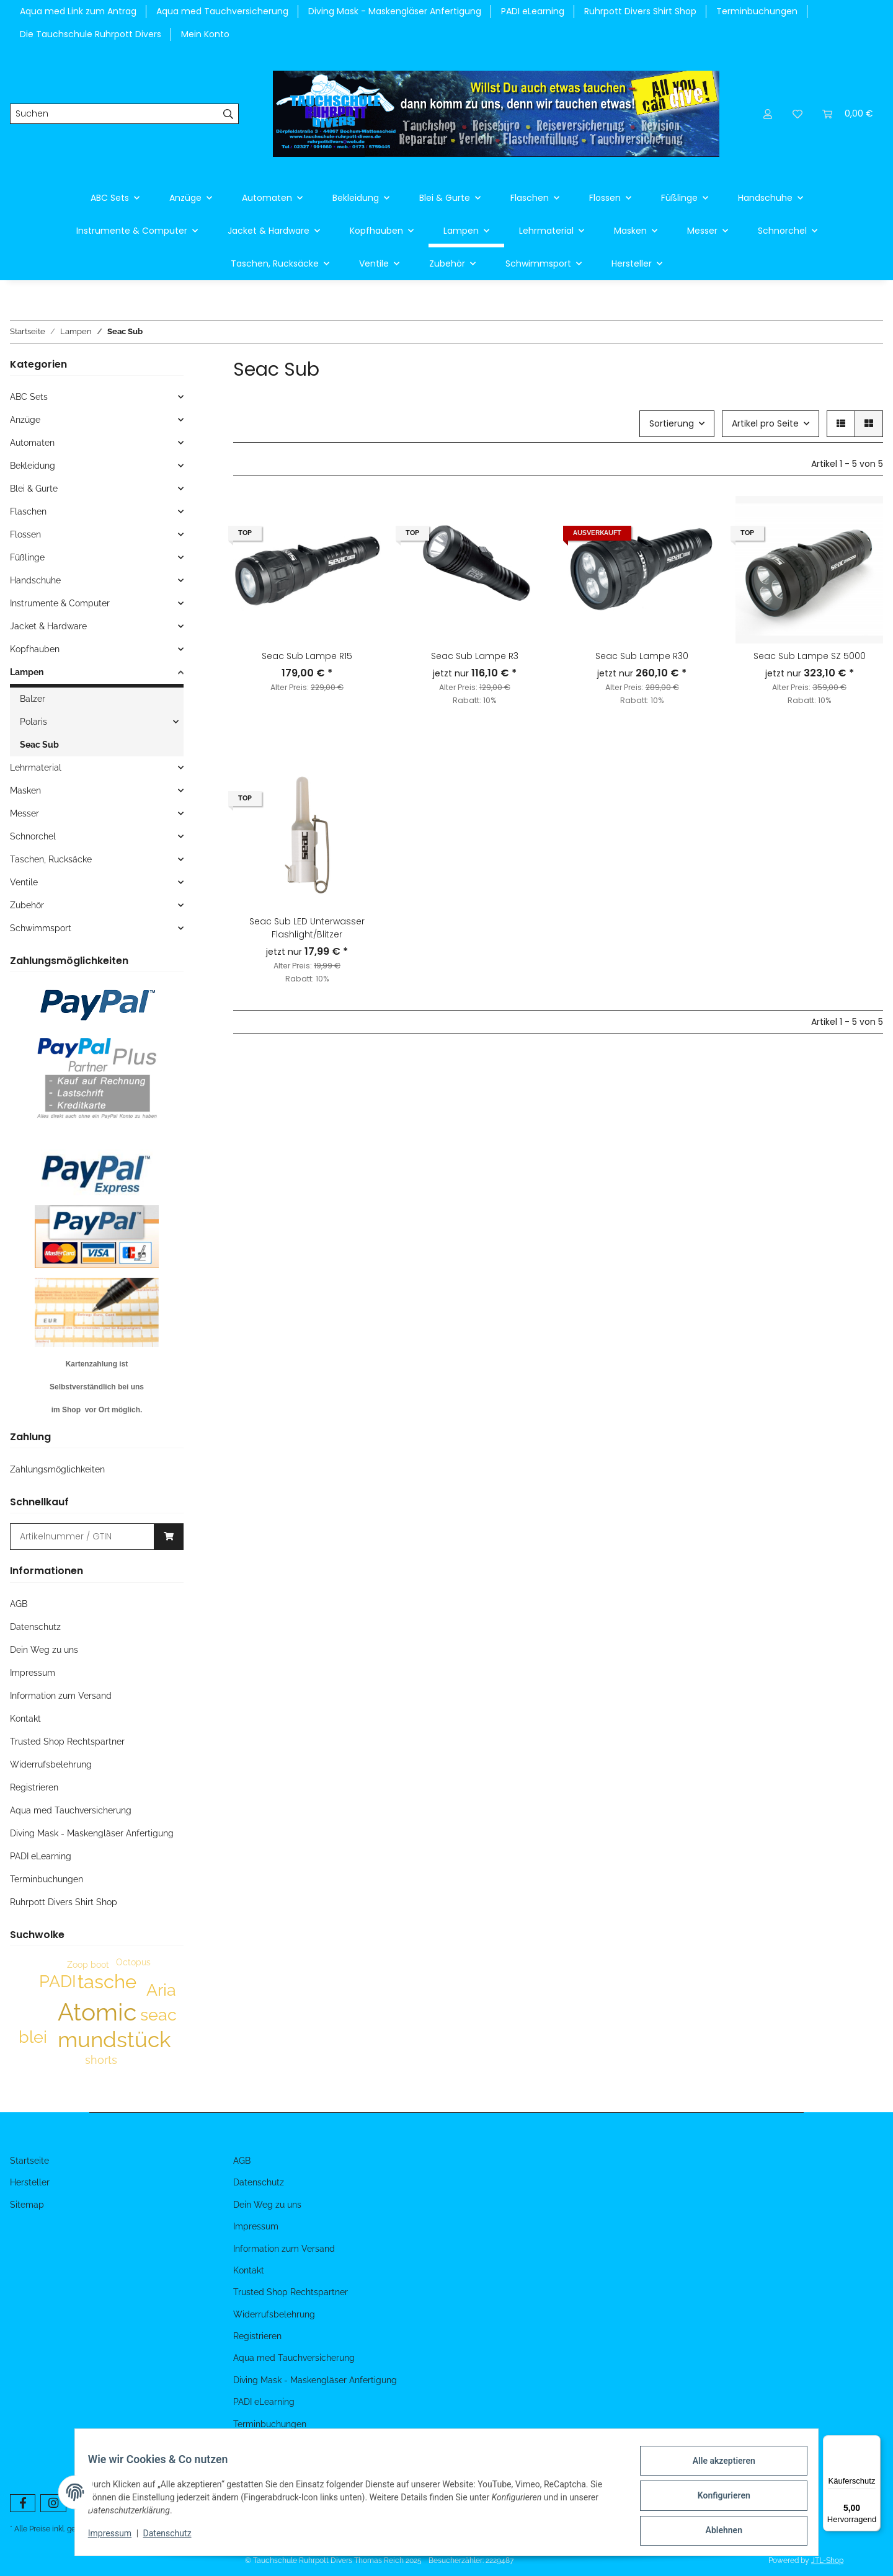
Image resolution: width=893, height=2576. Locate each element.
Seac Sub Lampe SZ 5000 (809, 656)
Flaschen (28, 511)
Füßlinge (27, 557)
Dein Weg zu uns (44, 1650)
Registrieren (34, 1787)
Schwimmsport (40, 928)
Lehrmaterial (35, 767)
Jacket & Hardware (48, 626)
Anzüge (25, 420)
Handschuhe (35, 580)
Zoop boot (88, 1965)
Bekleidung (32, 466)
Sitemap (27, 2205)
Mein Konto (205, 34)
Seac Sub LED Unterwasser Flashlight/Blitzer (307, 928)
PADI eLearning (532, 11)
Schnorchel (33, 836)
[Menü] (873, 2442)
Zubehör (27, 905)
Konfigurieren (716, 2500)
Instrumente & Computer (60, 603)
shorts (101, 2059)
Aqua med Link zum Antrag (78, 11)
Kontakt (25, 1719)
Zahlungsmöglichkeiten (57, 1469)
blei (33, 2037)
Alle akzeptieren (716, 2467)
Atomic (97, 2012)
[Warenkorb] (847, 113)
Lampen (26, 672)
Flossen (25, 534)
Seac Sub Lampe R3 (474, 656)
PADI (57, 1981)
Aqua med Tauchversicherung (222, 11)
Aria (161, 1989)
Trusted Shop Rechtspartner (67, 1741)
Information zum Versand (61, 1696)
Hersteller (30, 2182)
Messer (24, 813)
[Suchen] (114, 114)
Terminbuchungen (756, 11)
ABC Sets (29, 397)
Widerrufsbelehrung (51, 1764)
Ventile (24, 882)
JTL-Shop (827, 2560)
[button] (768, 113)
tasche (107, 1981)
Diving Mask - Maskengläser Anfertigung (394, 11)
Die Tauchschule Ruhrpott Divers (90, 34)
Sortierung (671, 423)
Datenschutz (174, 2538)
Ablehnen (716, 2532)
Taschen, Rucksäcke (51, 859)
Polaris (33, 722)
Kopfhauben (35, 649)
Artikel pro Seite (765, 423)
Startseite (29, 2161)
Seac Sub (39, 745)
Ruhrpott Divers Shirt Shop (640, 11)
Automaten (32, 443)
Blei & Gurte (34, 489)
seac (158, 2014)
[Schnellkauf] (82, 1536)
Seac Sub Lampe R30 (641, 656)
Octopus (133, 1962)
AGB (18, 1604)
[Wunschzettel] (797, 113)
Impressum (116, 2538)
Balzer (32, 699)
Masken (25, 790)
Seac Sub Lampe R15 (307, 656)
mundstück (114, 2039)
